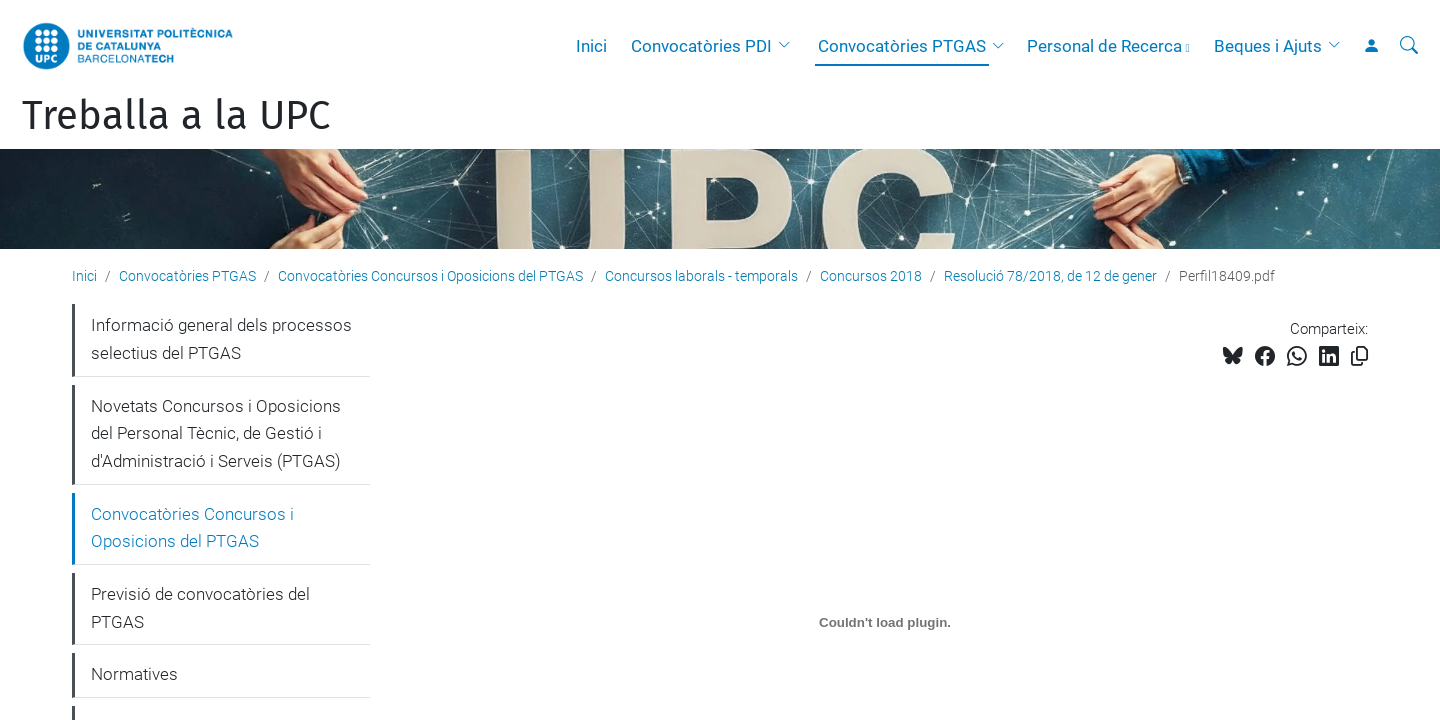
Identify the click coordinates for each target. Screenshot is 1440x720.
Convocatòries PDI (701, 46)
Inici (591, 46)
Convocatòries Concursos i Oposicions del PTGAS (430, 276)
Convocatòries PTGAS (902, 46)
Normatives (134, 674)
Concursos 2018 (871, 276)
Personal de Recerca (1104, 46)
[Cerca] (1409, 46)
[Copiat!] (1359, 356)
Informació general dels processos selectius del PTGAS (221, 339)
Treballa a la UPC (176, 116)
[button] (789, 46)
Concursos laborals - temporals (701, 276)
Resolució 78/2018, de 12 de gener (1050, 276)
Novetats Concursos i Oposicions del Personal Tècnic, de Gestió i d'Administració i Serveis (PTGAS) (216, 433)
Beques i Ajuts (1268, 46)
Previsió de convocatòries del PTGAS (200, 608)
